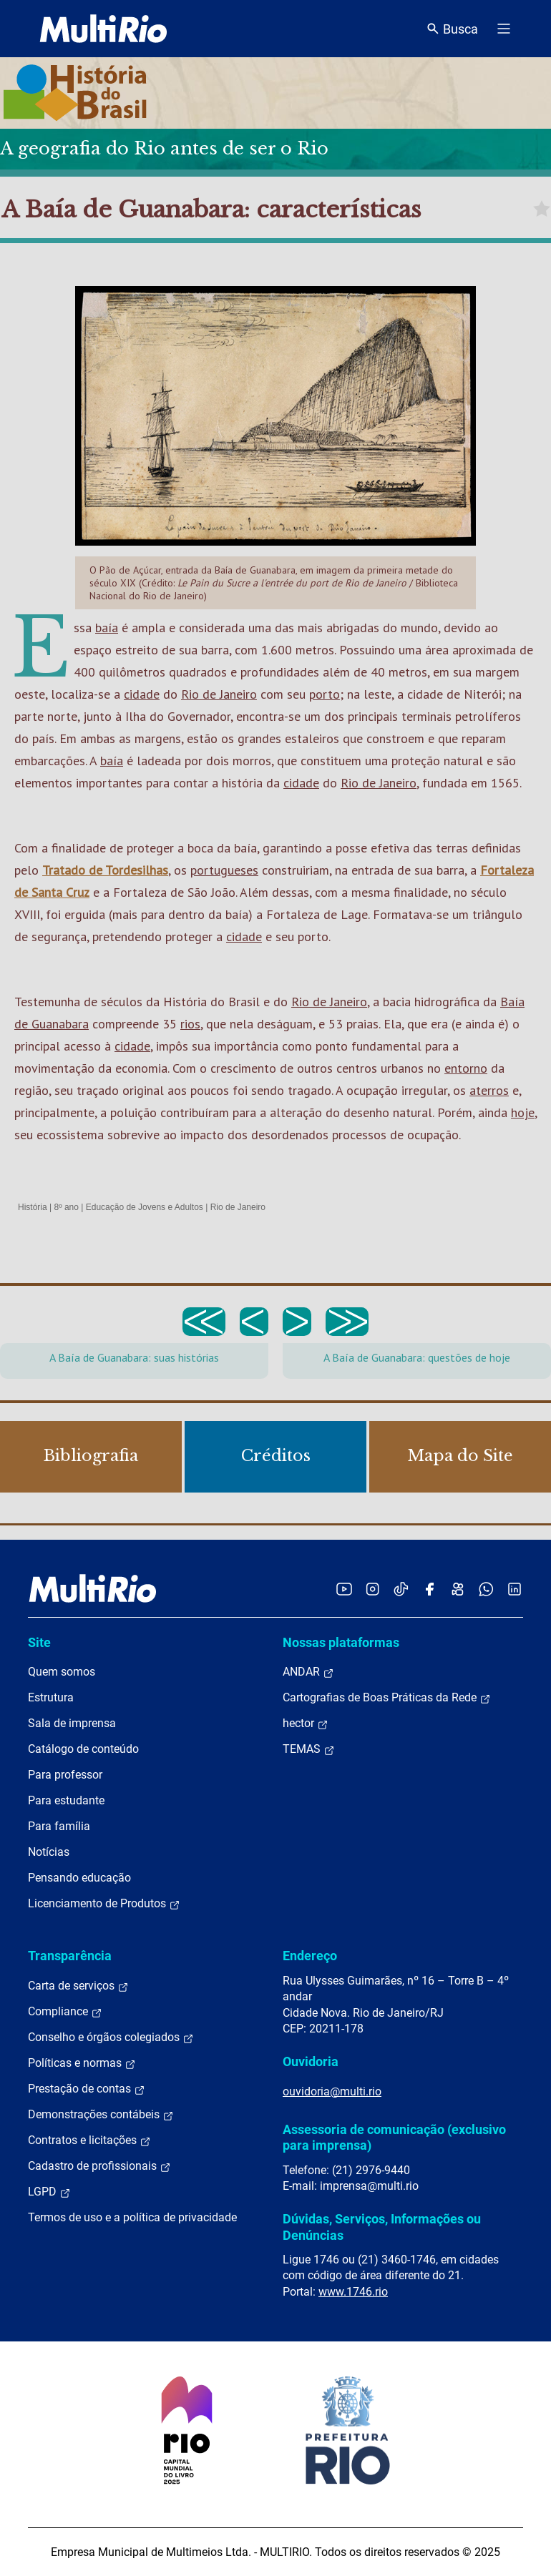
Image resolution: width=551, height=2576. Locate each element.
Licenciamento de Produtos (104, 1904)
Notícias (48, 1852)
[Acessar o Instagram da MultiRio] (372, 1589)
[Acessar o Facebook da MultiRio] (429, 1589)
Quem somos (61, 1671)
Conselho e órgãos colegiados (111, 2037)
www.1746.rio (353, 2292)
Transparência (70, 1955)
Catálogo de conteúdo (83, 1749)
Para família (59, 1826)
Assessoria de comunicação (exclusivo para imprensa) (394, 2137)
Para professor (65, 1774)
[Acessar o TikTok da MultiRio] (401, 1589)
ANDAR (308, 1672)
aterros (489, 1090)
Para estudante (66, 1800)
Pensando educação (79, 1877)
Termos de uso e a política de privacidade (132, 2217)
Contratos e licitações (89, 2140)
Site (39, 1642)
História (32, 1207)
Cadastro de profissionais (99, 2166)
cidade (142, 694)
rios (190, 1024)
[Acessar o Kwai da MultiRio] (458, 1589)
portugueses (224, 870)
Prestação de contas (86, 2089)
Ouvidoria (310, 2061)
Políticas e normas (82, 2063)
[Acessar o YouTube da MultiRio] (344, 1589)
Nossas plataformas (341, 1642)
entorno (465, 1068)
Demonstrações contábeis (101, 2115)
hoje (523, 1112)
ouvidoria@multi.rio (332, 2091)
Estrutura (51, 1697)
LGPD (49, 2192)
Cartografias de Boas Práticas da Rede (387, 1698)
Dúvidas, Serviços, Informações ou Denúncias (382, 2226)
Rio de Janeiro (219, 694)
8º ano (66, 1207)
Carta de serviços (78, 1986)
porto (324, 694)
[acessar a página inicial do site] (103, 28)
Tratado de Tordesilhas (105, 870)
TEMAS (309, 1749)
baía (106, 627)
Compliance (65, 2012)
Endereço (310, 1955)
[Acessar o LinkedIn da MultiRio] (514, 1589)
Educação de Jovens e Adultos (144, 1207)
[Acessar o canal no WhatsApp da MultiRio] (486, 1589)
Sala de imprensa (72, 1723)
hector (305, 1723)
